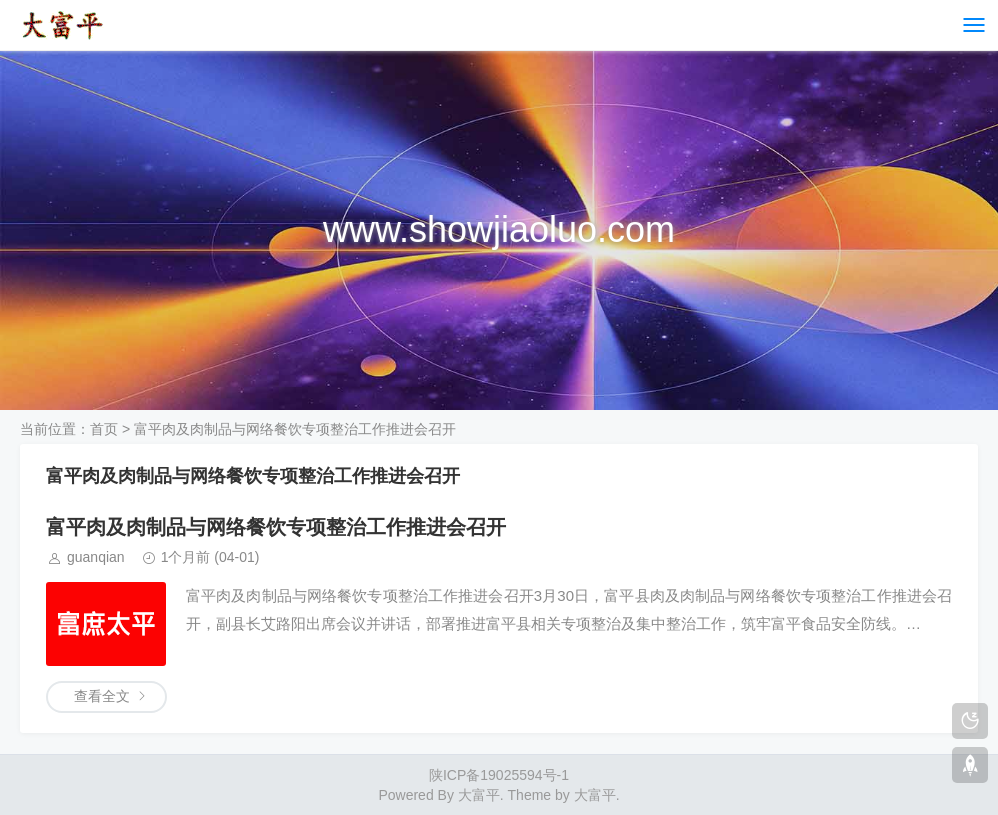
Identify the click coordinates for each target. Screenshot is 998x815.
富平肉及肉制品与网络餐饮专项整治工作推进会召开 (276, 527)
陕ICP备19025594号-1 (499, 775)
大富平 (595, 795)
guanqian (96, 557)
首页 (104, 429)
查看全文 (102, 696)
